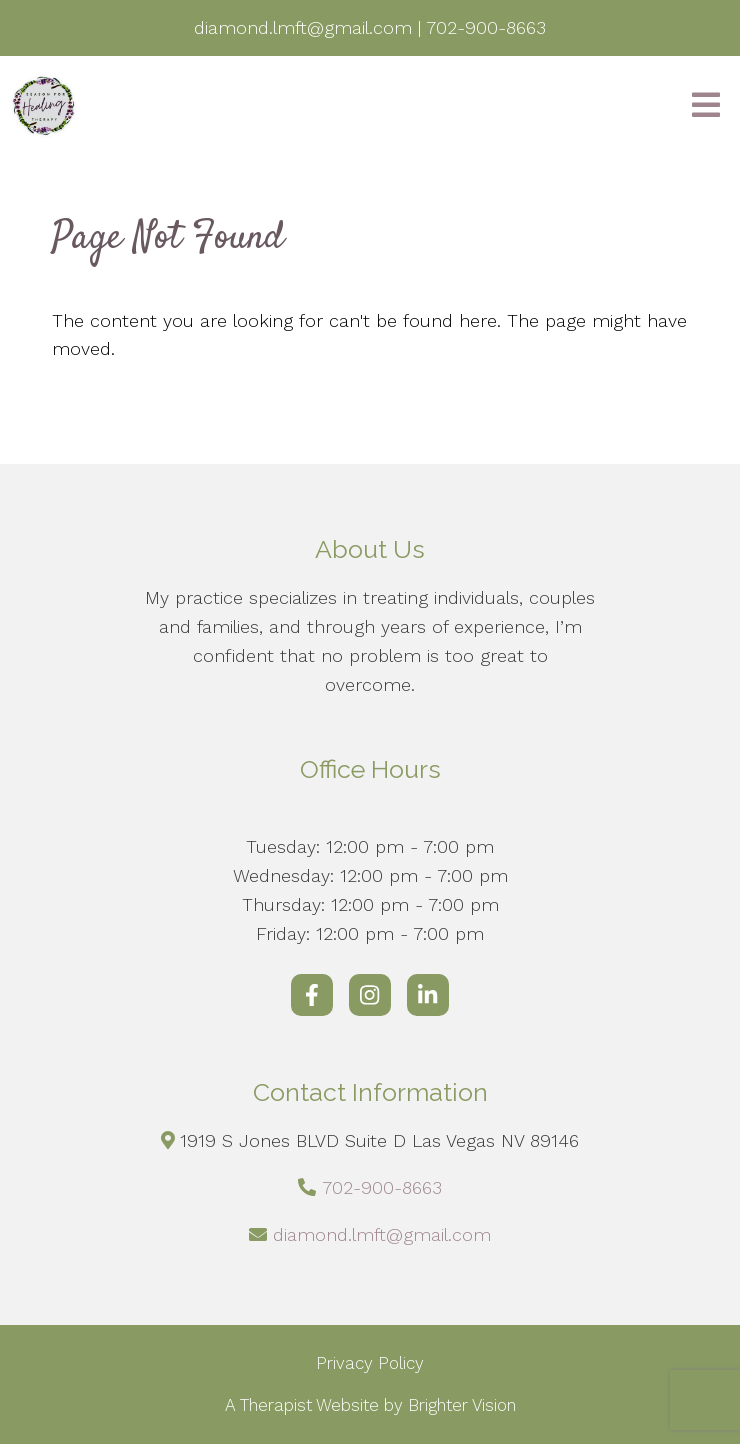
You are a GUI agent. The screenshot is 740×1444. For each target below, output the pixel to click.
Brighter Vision (462, 1405)
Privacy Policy (370, 1363)
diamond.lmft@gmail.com (382, 1234)
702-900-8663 (382, 1187)
